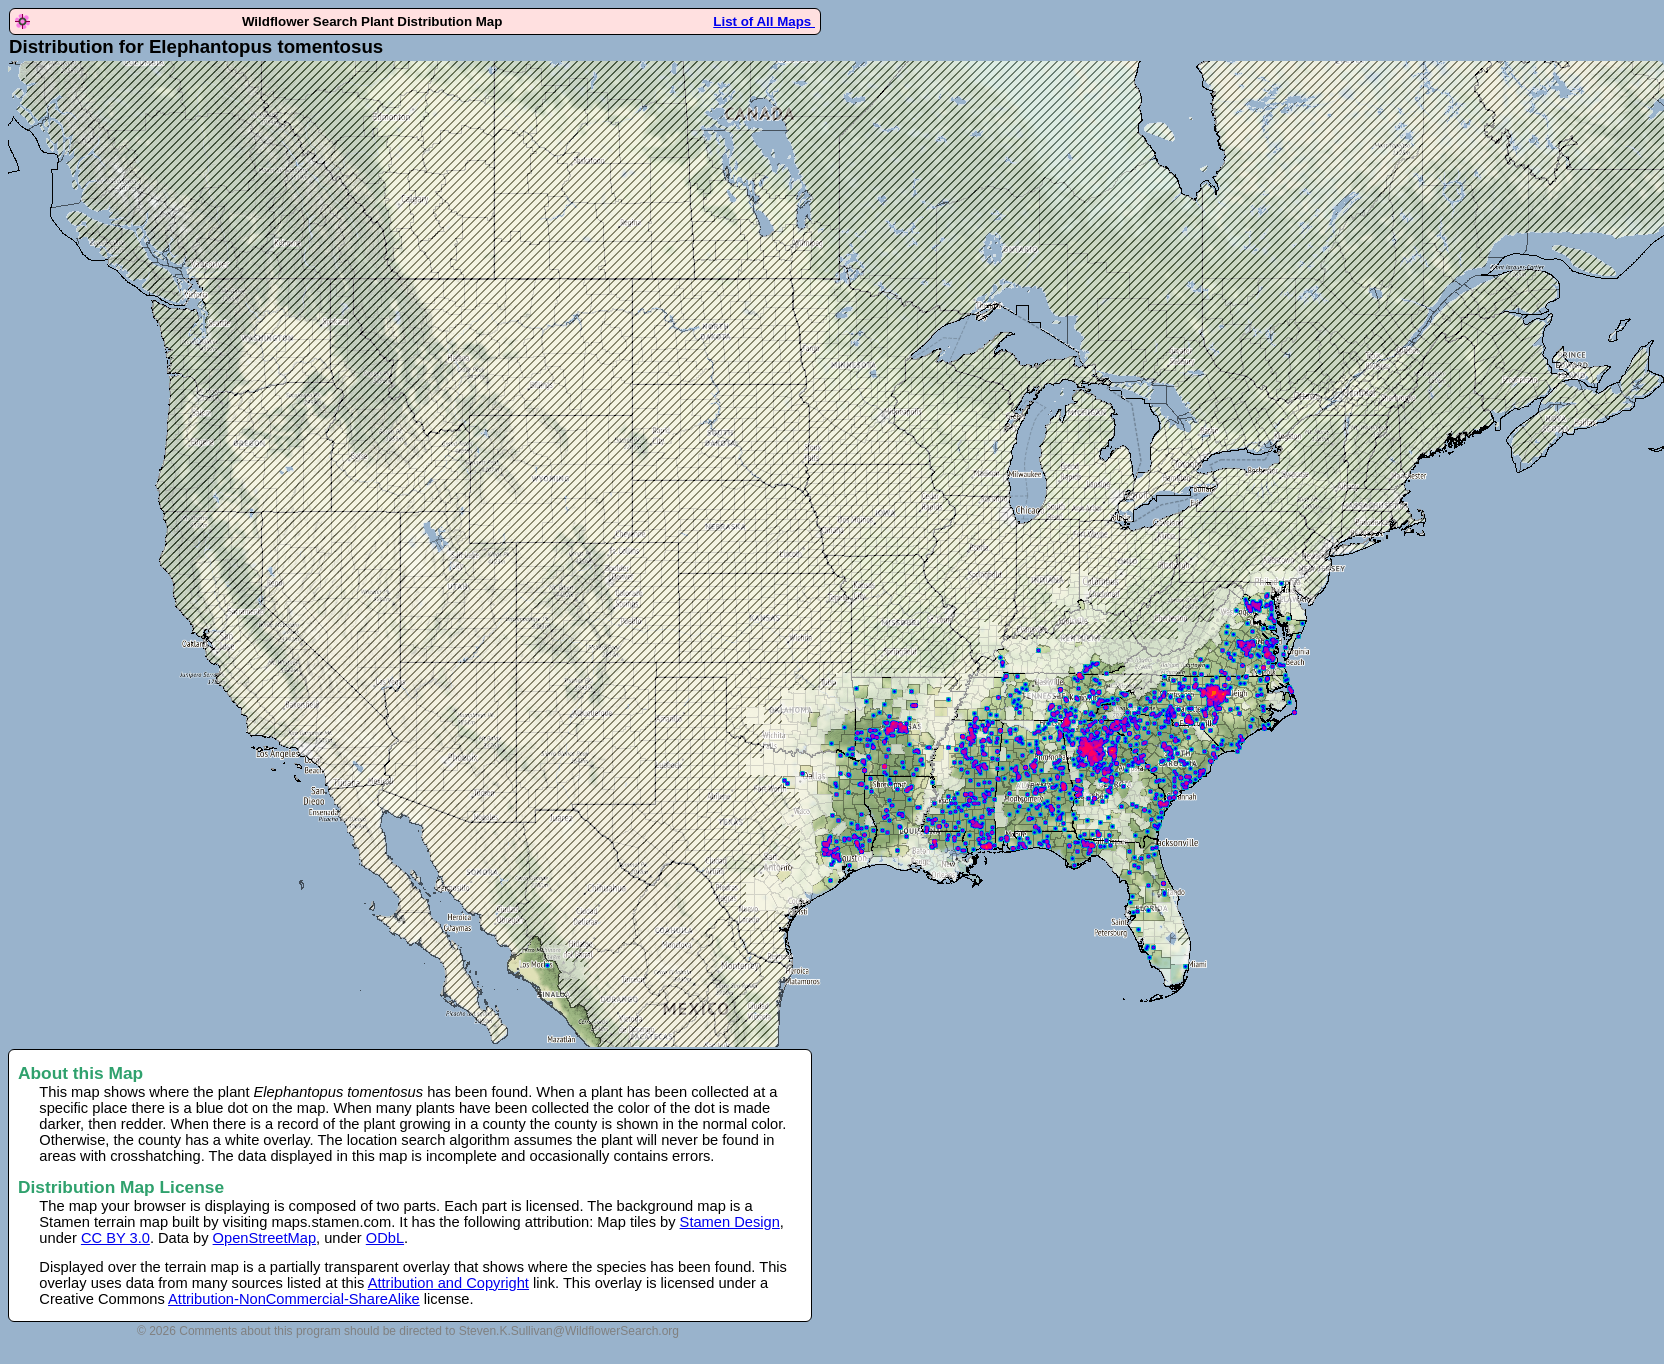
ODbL (385, 1238)
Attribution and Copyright (448, 1283)
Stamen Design (730, 1222)
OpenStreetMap (264, 1238)
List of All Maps (764, 21)
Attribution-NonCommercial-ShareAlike (294, 1299)
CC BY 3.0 (115, 1238)
